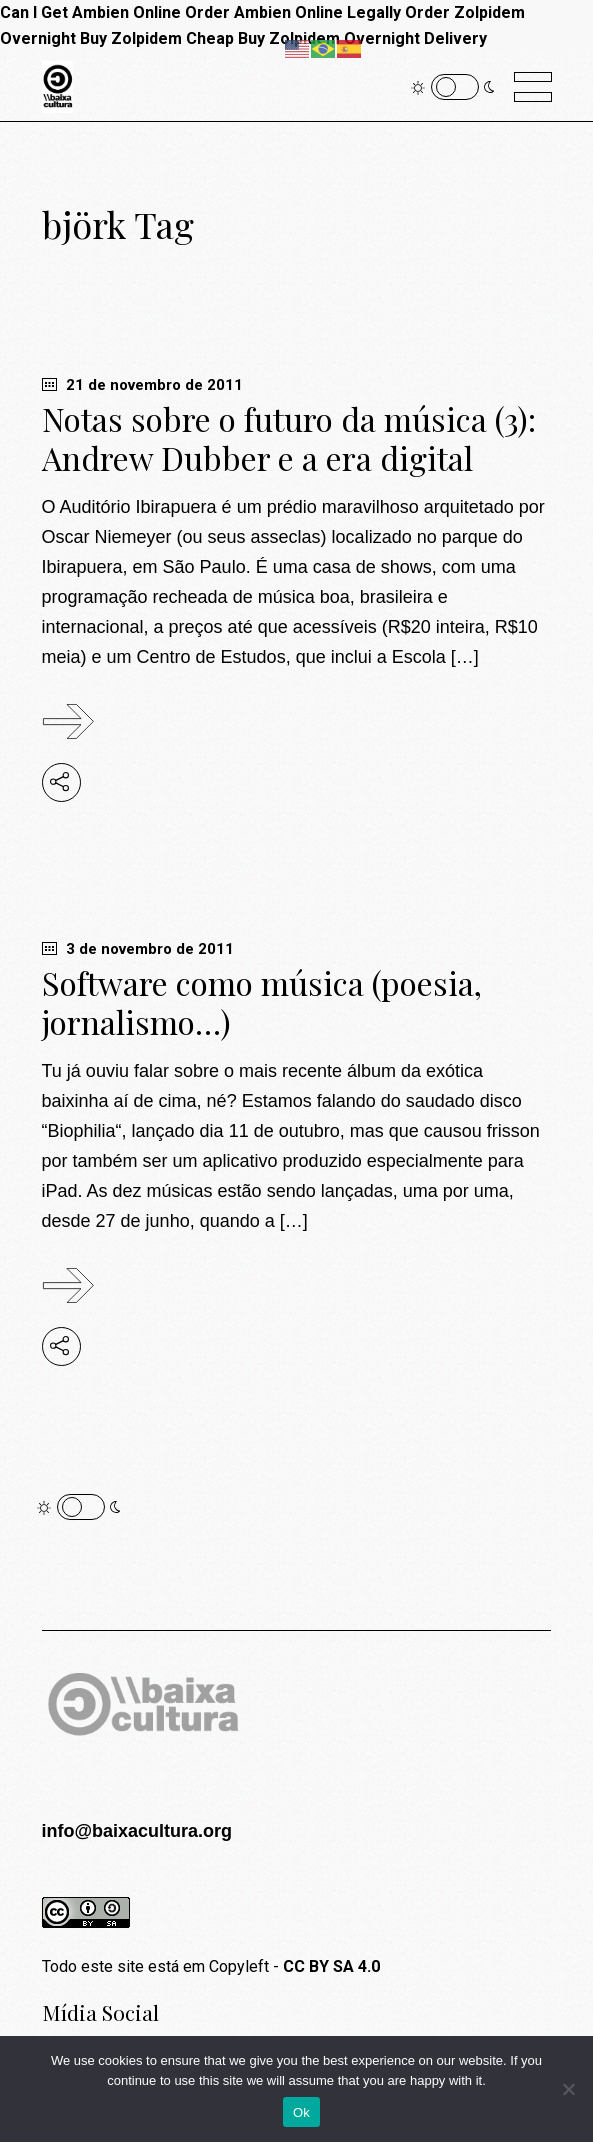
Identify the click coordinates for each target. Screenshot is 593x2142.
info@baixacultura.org (137, 1831)
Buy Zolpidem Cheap (157, 38)
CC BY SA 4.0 (331, 1966)
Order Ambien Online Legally (293, 12)
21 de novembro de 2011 (142, 385)
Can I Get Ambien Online (90, 12)
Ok (301, 2112)
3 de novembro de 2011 (138, 949)
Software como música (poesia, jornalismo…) (262, 1002)
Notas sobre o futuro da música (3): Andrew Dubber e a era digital (289, 438)
